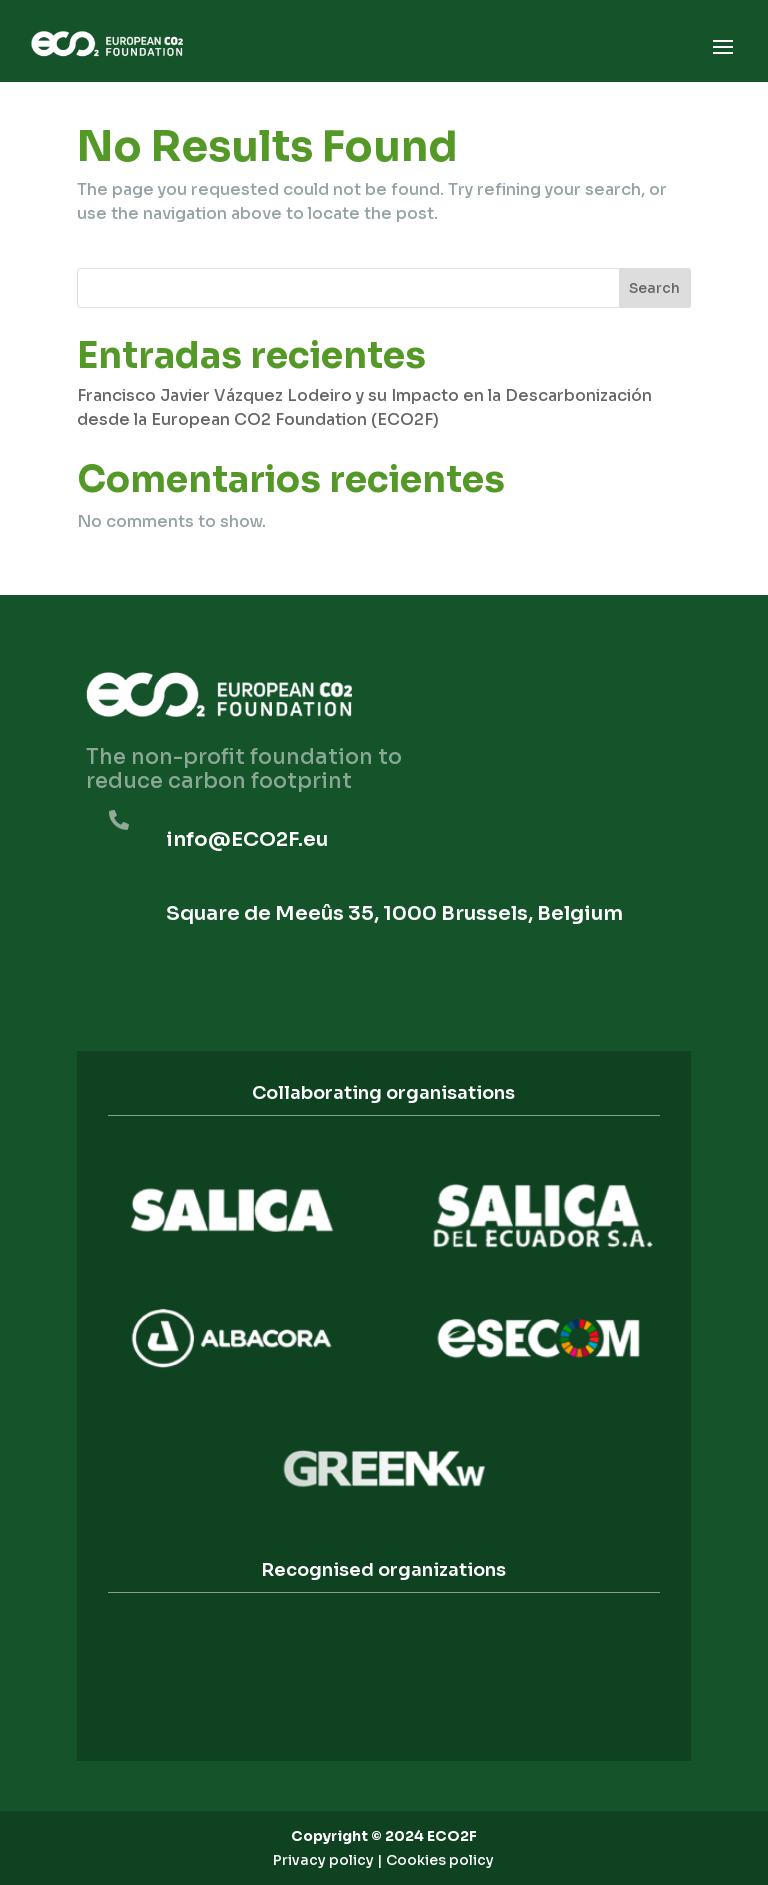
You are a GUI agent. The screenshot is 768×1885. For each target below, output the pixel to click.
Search (654, 288)
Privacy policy (323, 1860)
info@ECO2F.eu (247, 839)
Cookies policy (440, 1860)
